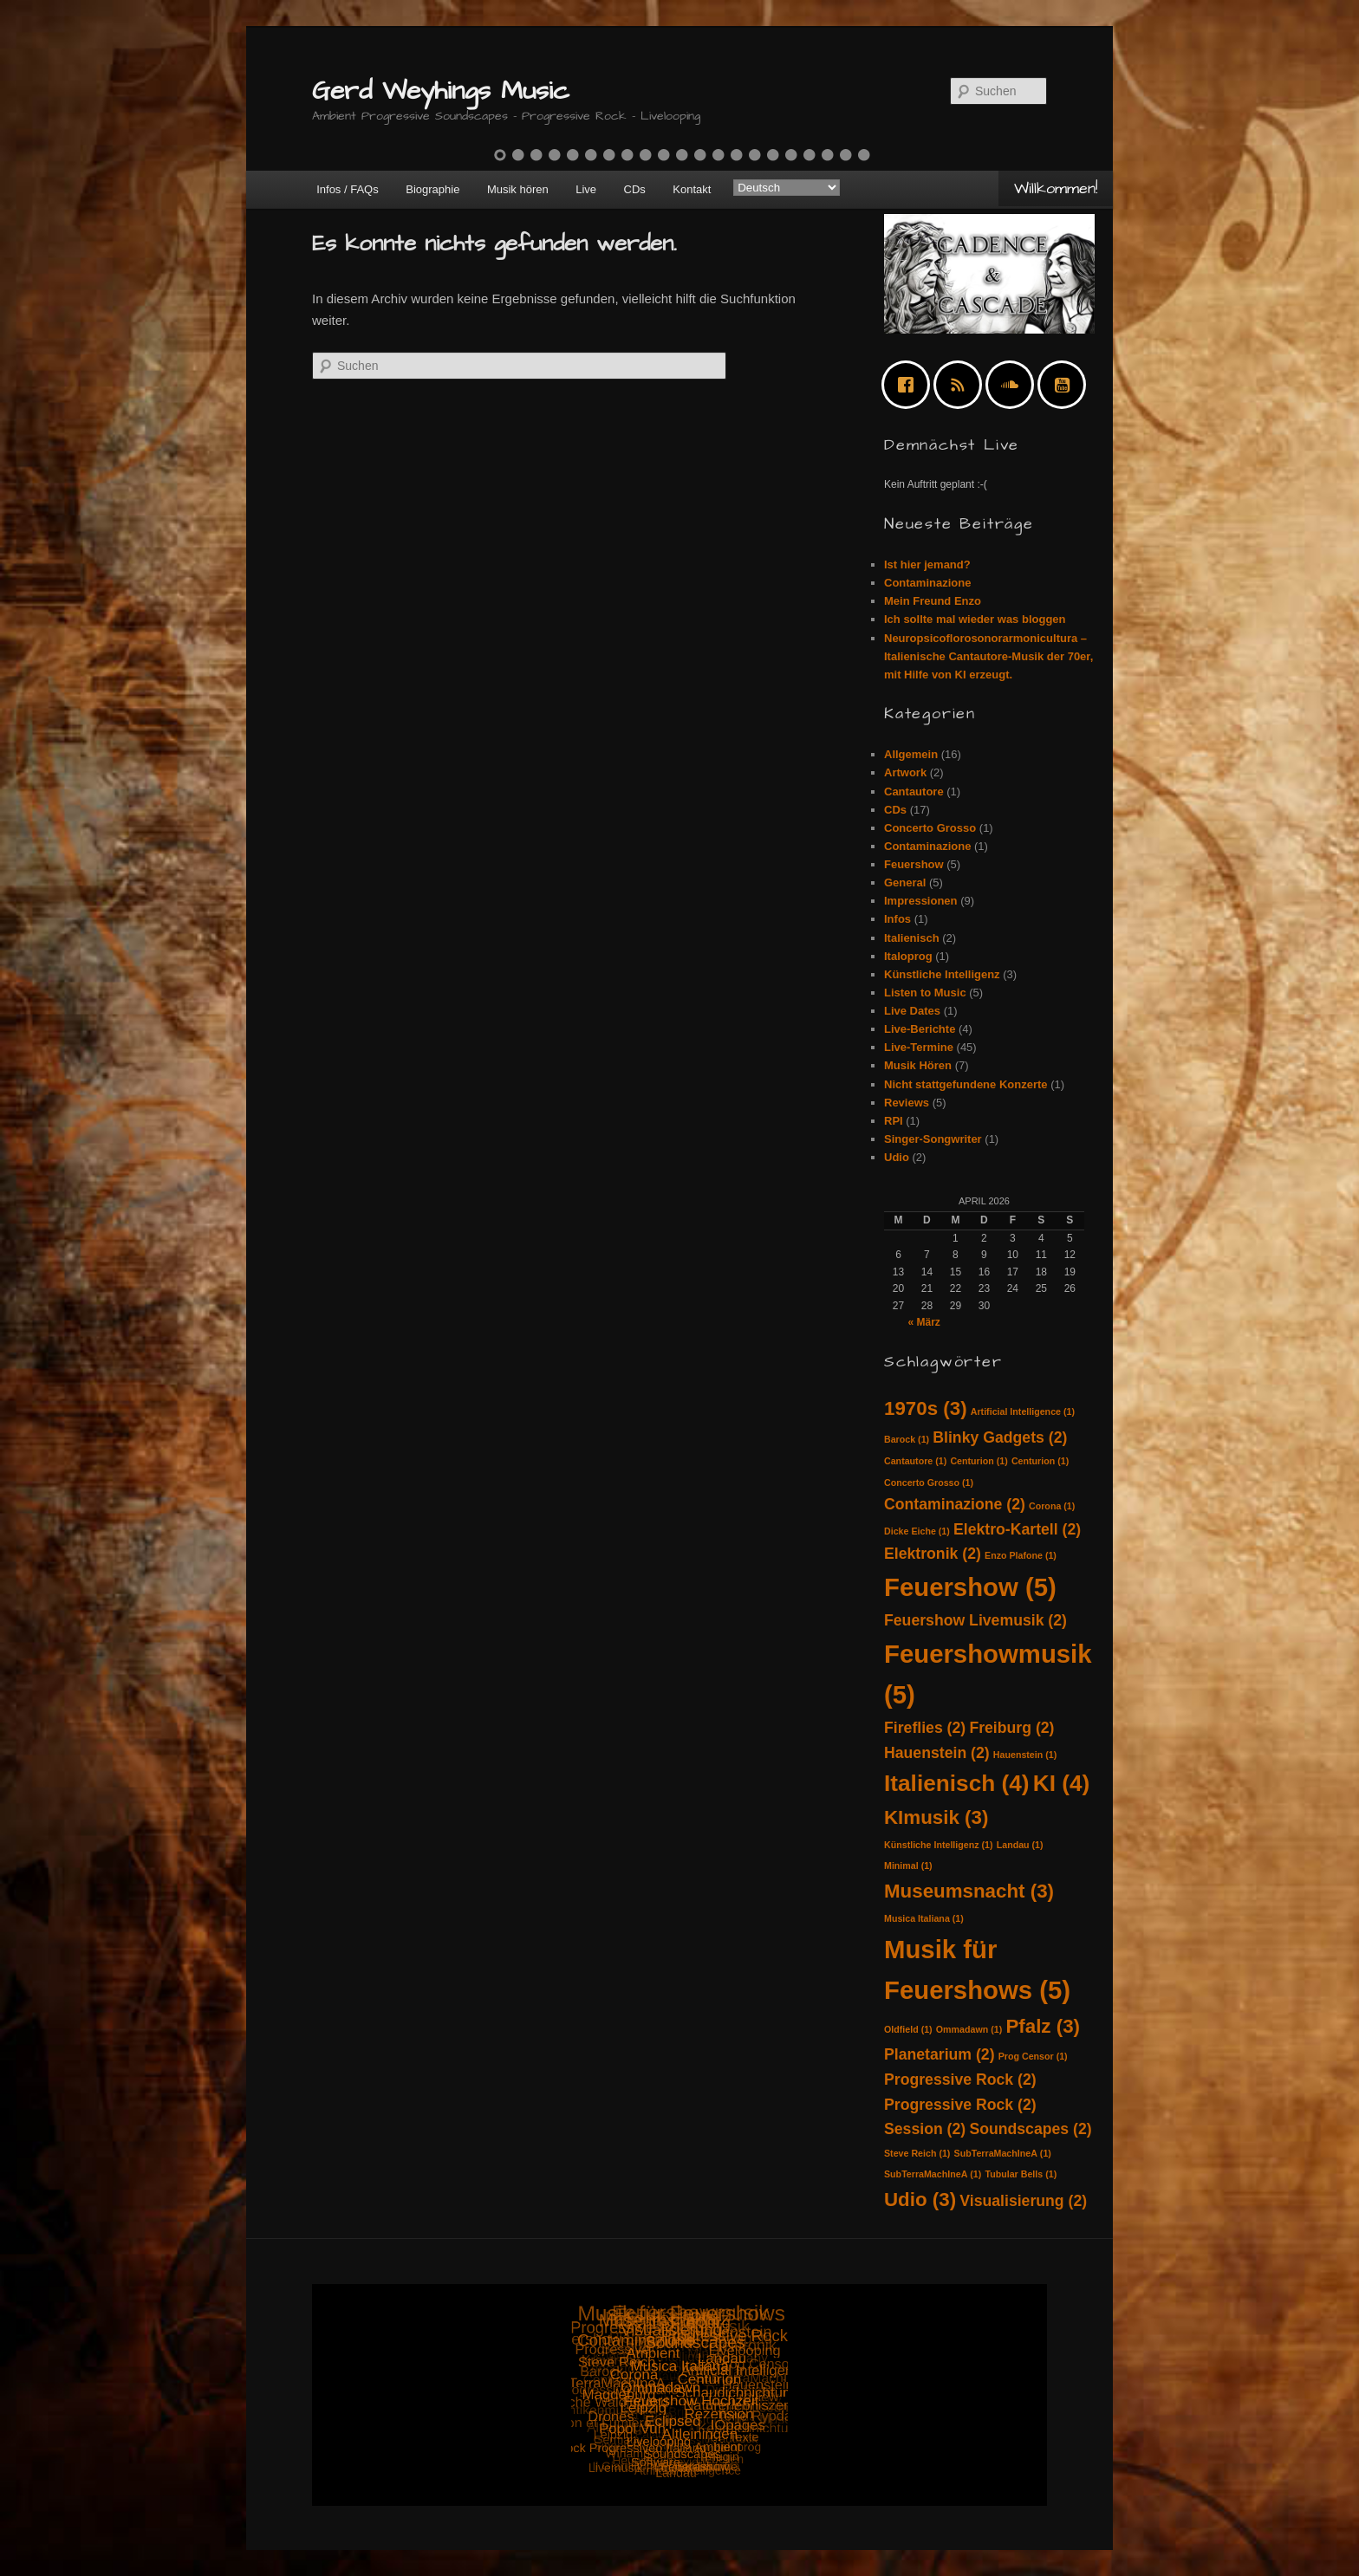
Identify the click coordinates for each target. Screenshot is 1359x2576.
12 (700, 155)
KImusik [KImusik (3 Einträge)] (936, 1817)
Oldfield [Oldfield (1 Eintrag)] (908, 2029)
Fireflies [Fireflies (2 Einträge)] (925, 1727)
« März (923, 1322)
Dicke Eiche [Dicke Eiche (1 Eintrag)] (917, 1531)
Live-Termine (918, 1047)
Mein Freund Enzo (932, 600)
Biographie (432, 189)
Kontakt (692, 189)
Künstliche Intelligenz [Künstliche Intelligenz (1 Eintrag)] (938, 1845)
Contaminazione (927, 582)
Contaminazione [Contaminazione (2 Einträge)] (954, 1504)
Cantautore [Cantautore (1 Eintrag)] (915, 1461)
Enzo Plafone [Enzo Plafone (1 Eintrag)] (1021, 1555)
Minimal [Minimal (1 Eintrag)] (908, 1865)
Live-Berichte (919, 1028)
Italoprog (908, 956)
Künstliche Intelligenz (942, 974)
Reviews (906, 1102)
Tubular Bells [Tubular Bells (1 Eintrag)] (1021, 2174)
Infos (897, 918)
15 (755, 155)
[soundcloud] (1014, 384)
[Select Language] (786, 187)
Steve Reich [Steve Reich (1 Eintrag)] (917, 2153)
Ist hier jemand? (927, 564)
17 (791, 155)
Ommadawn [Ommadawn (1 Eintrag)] (969, 2029)
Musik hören (518, 189)
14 (737, 155)
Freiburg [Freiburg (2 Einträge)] (1011, 1727)
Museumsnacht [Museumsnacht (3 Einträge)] (969, 1891)
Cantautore (914, 791)
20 (846, 155)
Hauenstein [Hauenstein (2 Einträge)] (937, 1753)
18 (809, 155)
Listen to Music (925, 992)
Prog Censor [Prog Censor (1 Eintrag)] (1033, 2056)
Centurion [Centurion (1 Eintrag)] (978, 1461)
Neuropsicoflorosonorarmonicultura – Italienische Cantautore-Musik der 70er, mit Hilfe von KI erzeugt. (988, 656)
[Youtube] (1066, 384)
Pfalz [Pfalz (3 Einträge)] (1042, 2026)
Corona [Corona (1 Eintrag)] (1052, 1506)
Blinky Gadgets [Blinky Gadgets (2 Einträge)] (1000, 1437)
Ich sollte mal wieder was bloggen (975, 619)
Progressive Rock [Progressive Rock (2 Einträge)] (960, 2079)
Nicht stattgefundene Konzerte (966, 1084)
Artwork (905, 772)
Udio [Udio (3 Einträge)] (920, 2199)
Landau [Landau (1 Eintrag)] (1020, 1845)
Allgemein (911, 754)
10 (664, 155)
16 (773, 155)
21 (864, 155)
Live (585, 189)
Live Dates (912, 1010)
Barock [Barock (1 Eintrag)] (906, 1439)
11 (682, 155)
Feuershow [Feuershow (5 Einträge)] (970, 1587)
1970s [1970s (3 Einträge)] (925, 1408)
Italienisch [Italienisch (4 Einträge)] (957, 1783)
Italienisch (912, 937)
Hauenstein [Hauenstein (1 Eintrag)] (1025, 1754)
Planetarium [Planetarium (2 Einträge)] (939, 2054)
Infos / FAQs (347, 189)
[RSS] (962, 384)
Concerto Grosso (930, 827)
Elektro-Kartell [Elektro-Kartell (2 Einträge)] (1017, 1529)
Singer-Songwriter (933, 1138)
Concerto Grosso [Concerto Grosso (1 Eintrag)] (928, 1482)
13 (718, 155)
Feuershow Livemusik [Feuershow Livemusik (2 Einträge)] (975, 1620)
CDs (635, 189)
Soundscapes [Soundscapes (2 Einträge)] (1030, 2129)
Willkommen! (1055, 188)
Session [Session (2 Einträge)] (925, 2129)
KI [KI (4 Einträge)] (1061, 1783)
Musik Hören (918, 1065)
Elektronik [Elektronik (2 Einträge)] (932, 1553)
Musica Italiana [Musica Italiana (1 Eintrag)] (924, 1918)
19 (828, 155)
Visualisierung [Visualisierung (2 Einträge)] (1023, 2200)
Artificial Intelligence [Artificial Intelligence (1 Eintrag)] (1023, 1411)
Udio (896, 1157)
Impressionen (921, 900)
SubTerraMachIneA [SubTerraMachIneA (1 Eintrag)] (1002, 2153)
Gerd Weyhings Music (440, 91)
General (905, 882)
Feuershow (914, 864)
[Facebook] (910, 384)
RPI (893, 1120)
